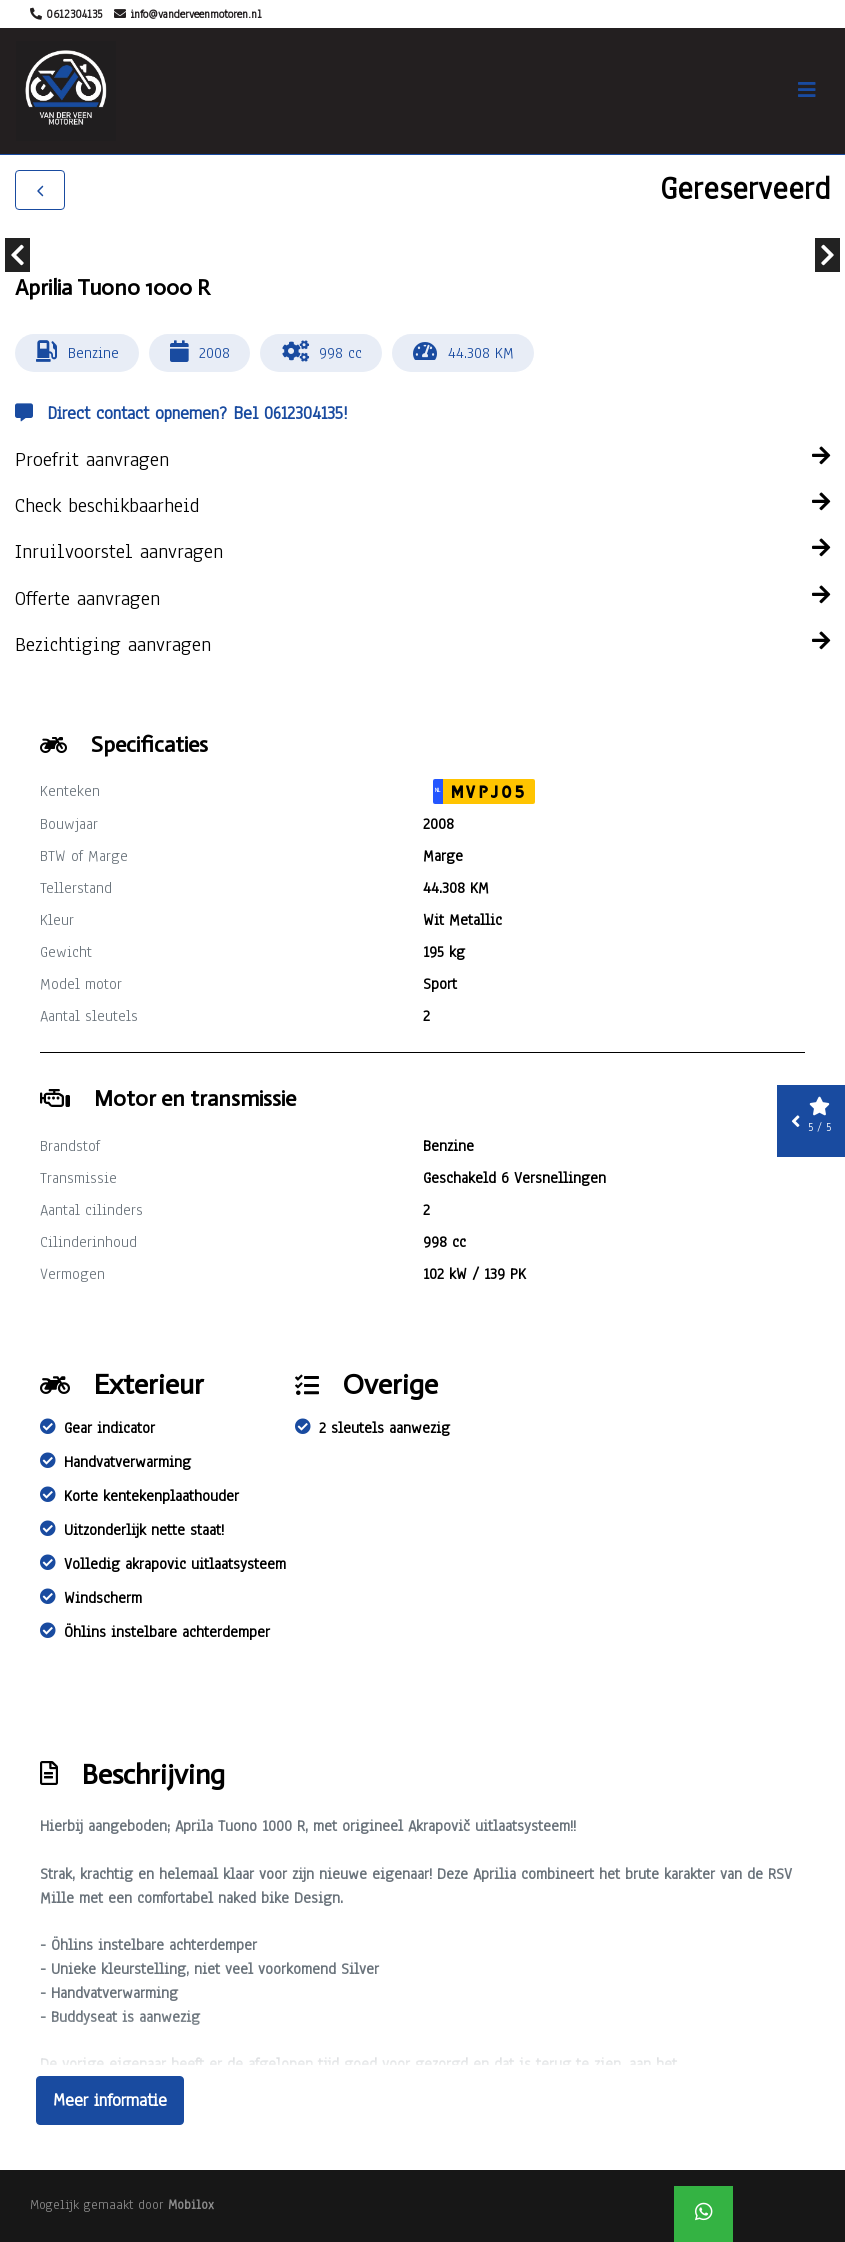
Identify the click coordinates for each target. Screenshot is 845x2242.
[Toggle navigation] (807, 90)
